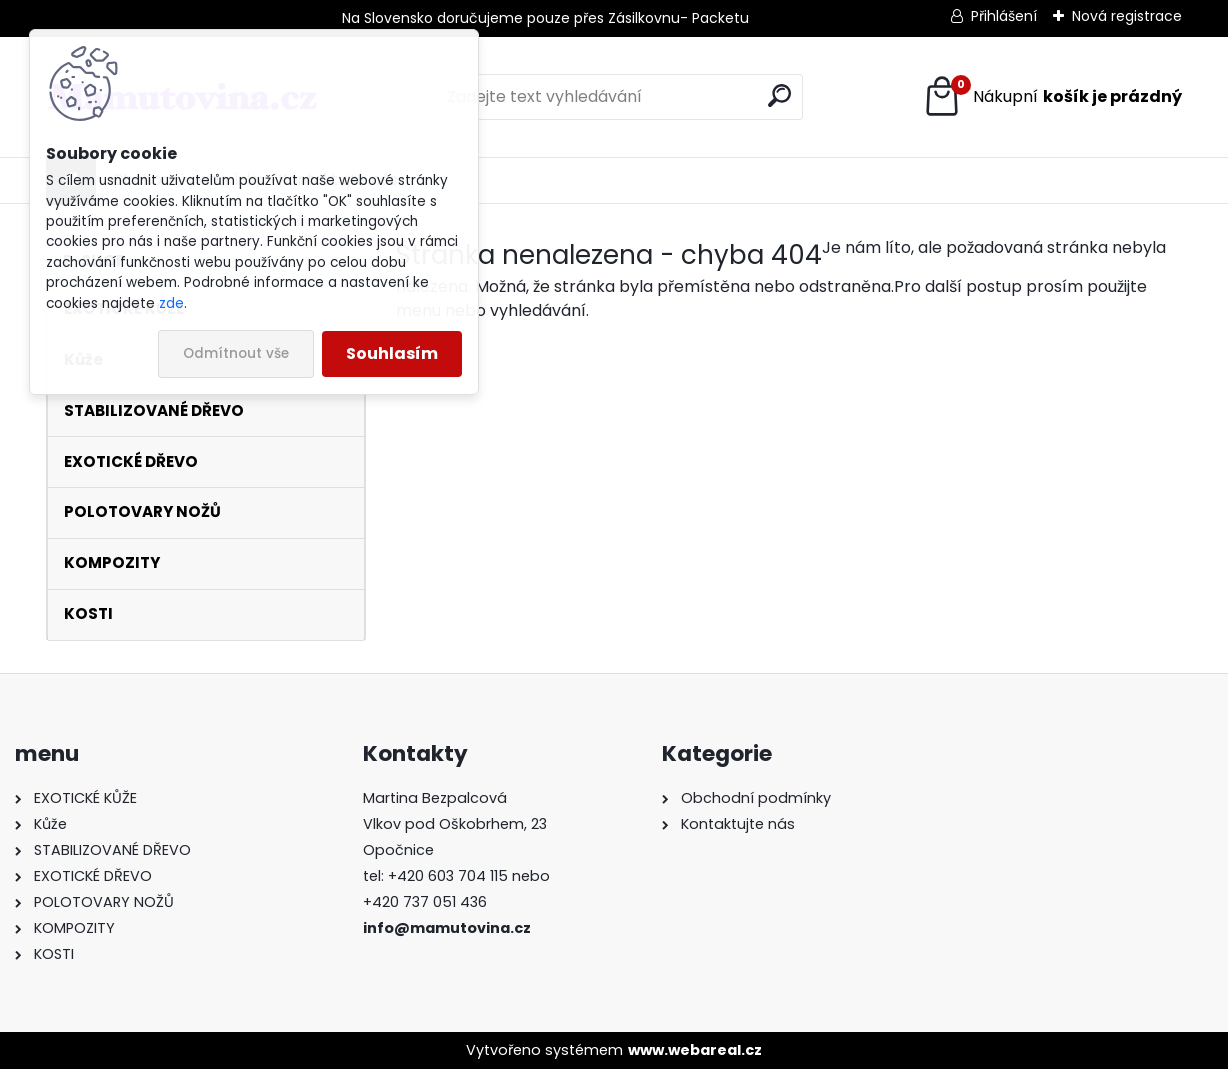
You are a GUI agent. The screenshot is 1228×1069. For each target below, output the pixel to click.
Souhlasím (392, 353)
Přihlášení (1004, 16)
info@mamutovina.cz (447, 928)
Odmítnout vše (236, 353)
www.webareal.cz (695, 1050)
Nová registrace (1127, 16)
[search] (779, 95)
